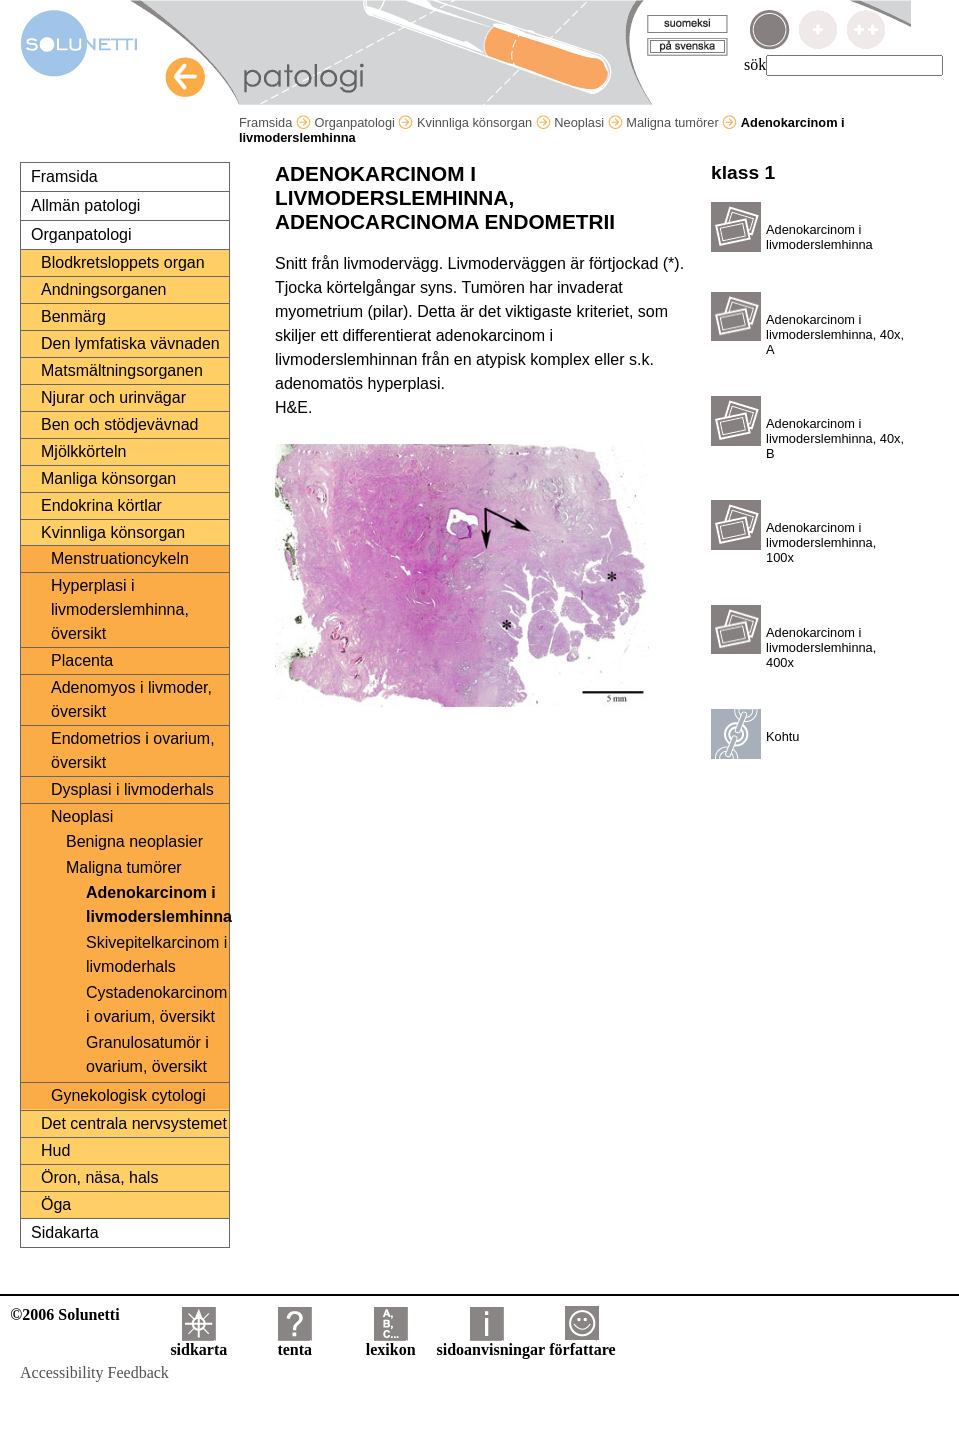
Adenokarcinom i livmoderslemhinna (157, 904)
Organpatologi (363, 122)
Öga (56, 1204)
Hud (55, 1150)
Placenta (82, 660)
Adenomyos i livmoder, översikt (131, 699)
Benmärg (73, 316)
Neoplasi (588, 122)
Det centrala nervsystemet (134, 1123)
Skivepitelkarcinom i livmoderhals (156, 954)
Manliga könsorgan (108, 478)
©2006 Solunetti (64, 1314)
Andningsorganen (103, 289)
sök (755, 64)
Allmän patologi (85, 205)
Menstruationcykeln (120, 558)
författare (582, 1342)
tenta (294, 1342)
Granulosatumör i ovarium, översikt (147, 1054)
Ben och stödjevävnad (119, 424)
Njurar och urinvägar (113, 397)
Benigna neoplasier (134, 841)
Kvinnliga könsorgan (484, 122)
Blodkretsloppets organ (123, 262)
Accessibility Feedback (94, 1372)
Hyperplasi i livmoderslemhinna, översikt (120, 609)
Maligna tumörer (681, 122)
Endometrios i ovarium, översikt (133, 750)
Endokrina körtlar (101, 505)
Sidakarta (65, 1232)
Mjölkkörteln (83, 451)
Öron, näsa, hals (99, 1177)
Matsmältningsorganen (122, 370)
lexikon (391, 1342)
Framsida (275, 122)
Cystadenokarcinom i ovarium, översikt (156, 1004)
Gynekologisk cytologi (128, 1095)
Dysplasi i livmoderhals (132, 789)
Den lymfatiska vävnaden (130, 343)
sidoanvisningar (491, 1342)
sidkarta (198, 1342)
